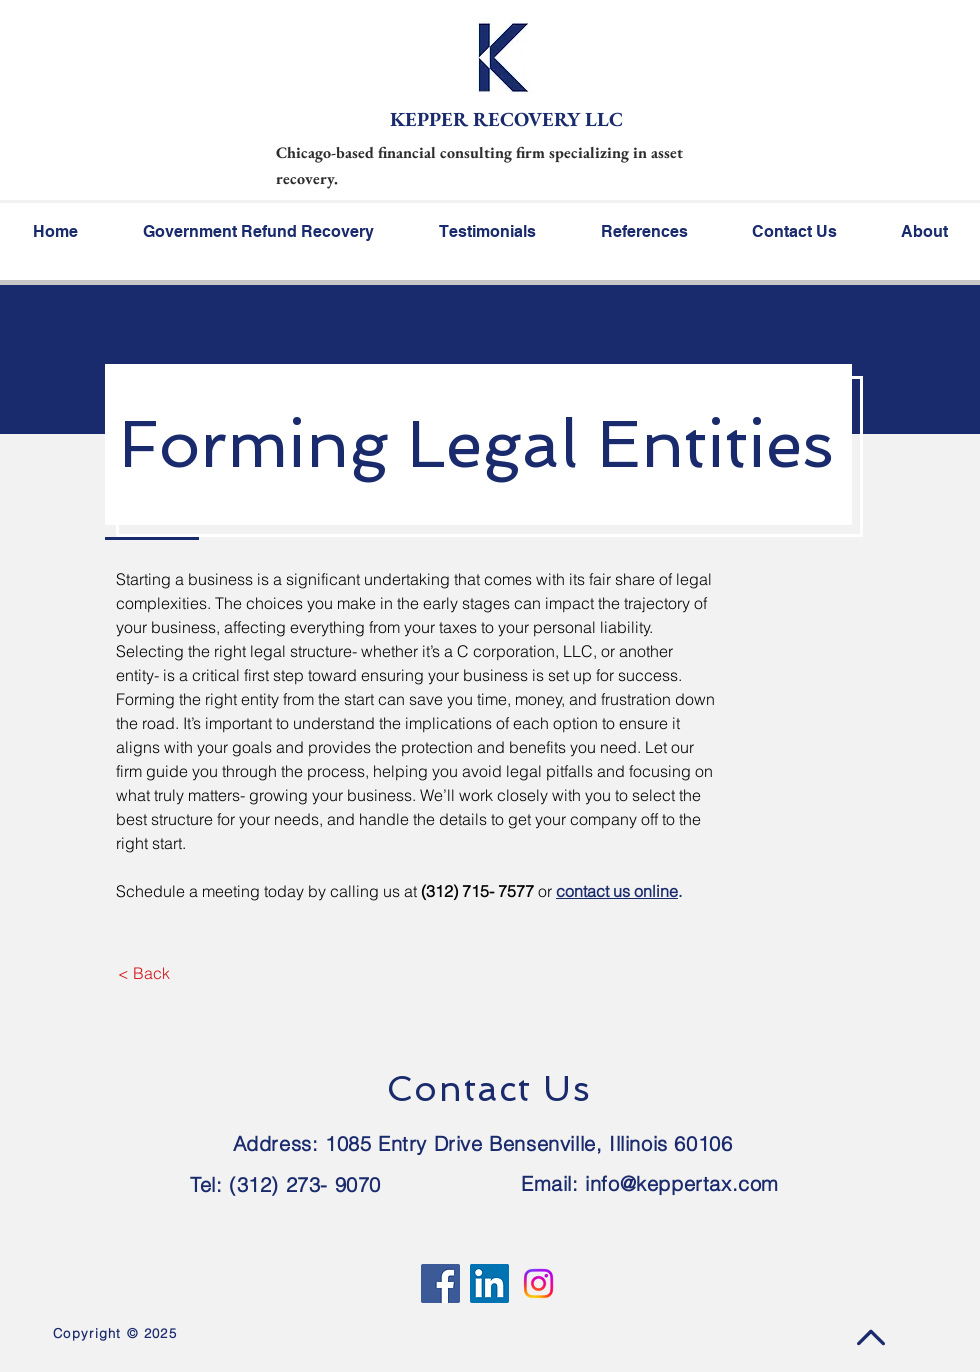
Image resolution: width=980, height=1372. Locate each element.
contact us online (617, 891)
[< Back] (143, 973)
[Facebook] (440, 1283)
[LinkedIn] (489, 1283)
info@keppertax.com (682, 1183)
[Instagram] (538, 1283)
